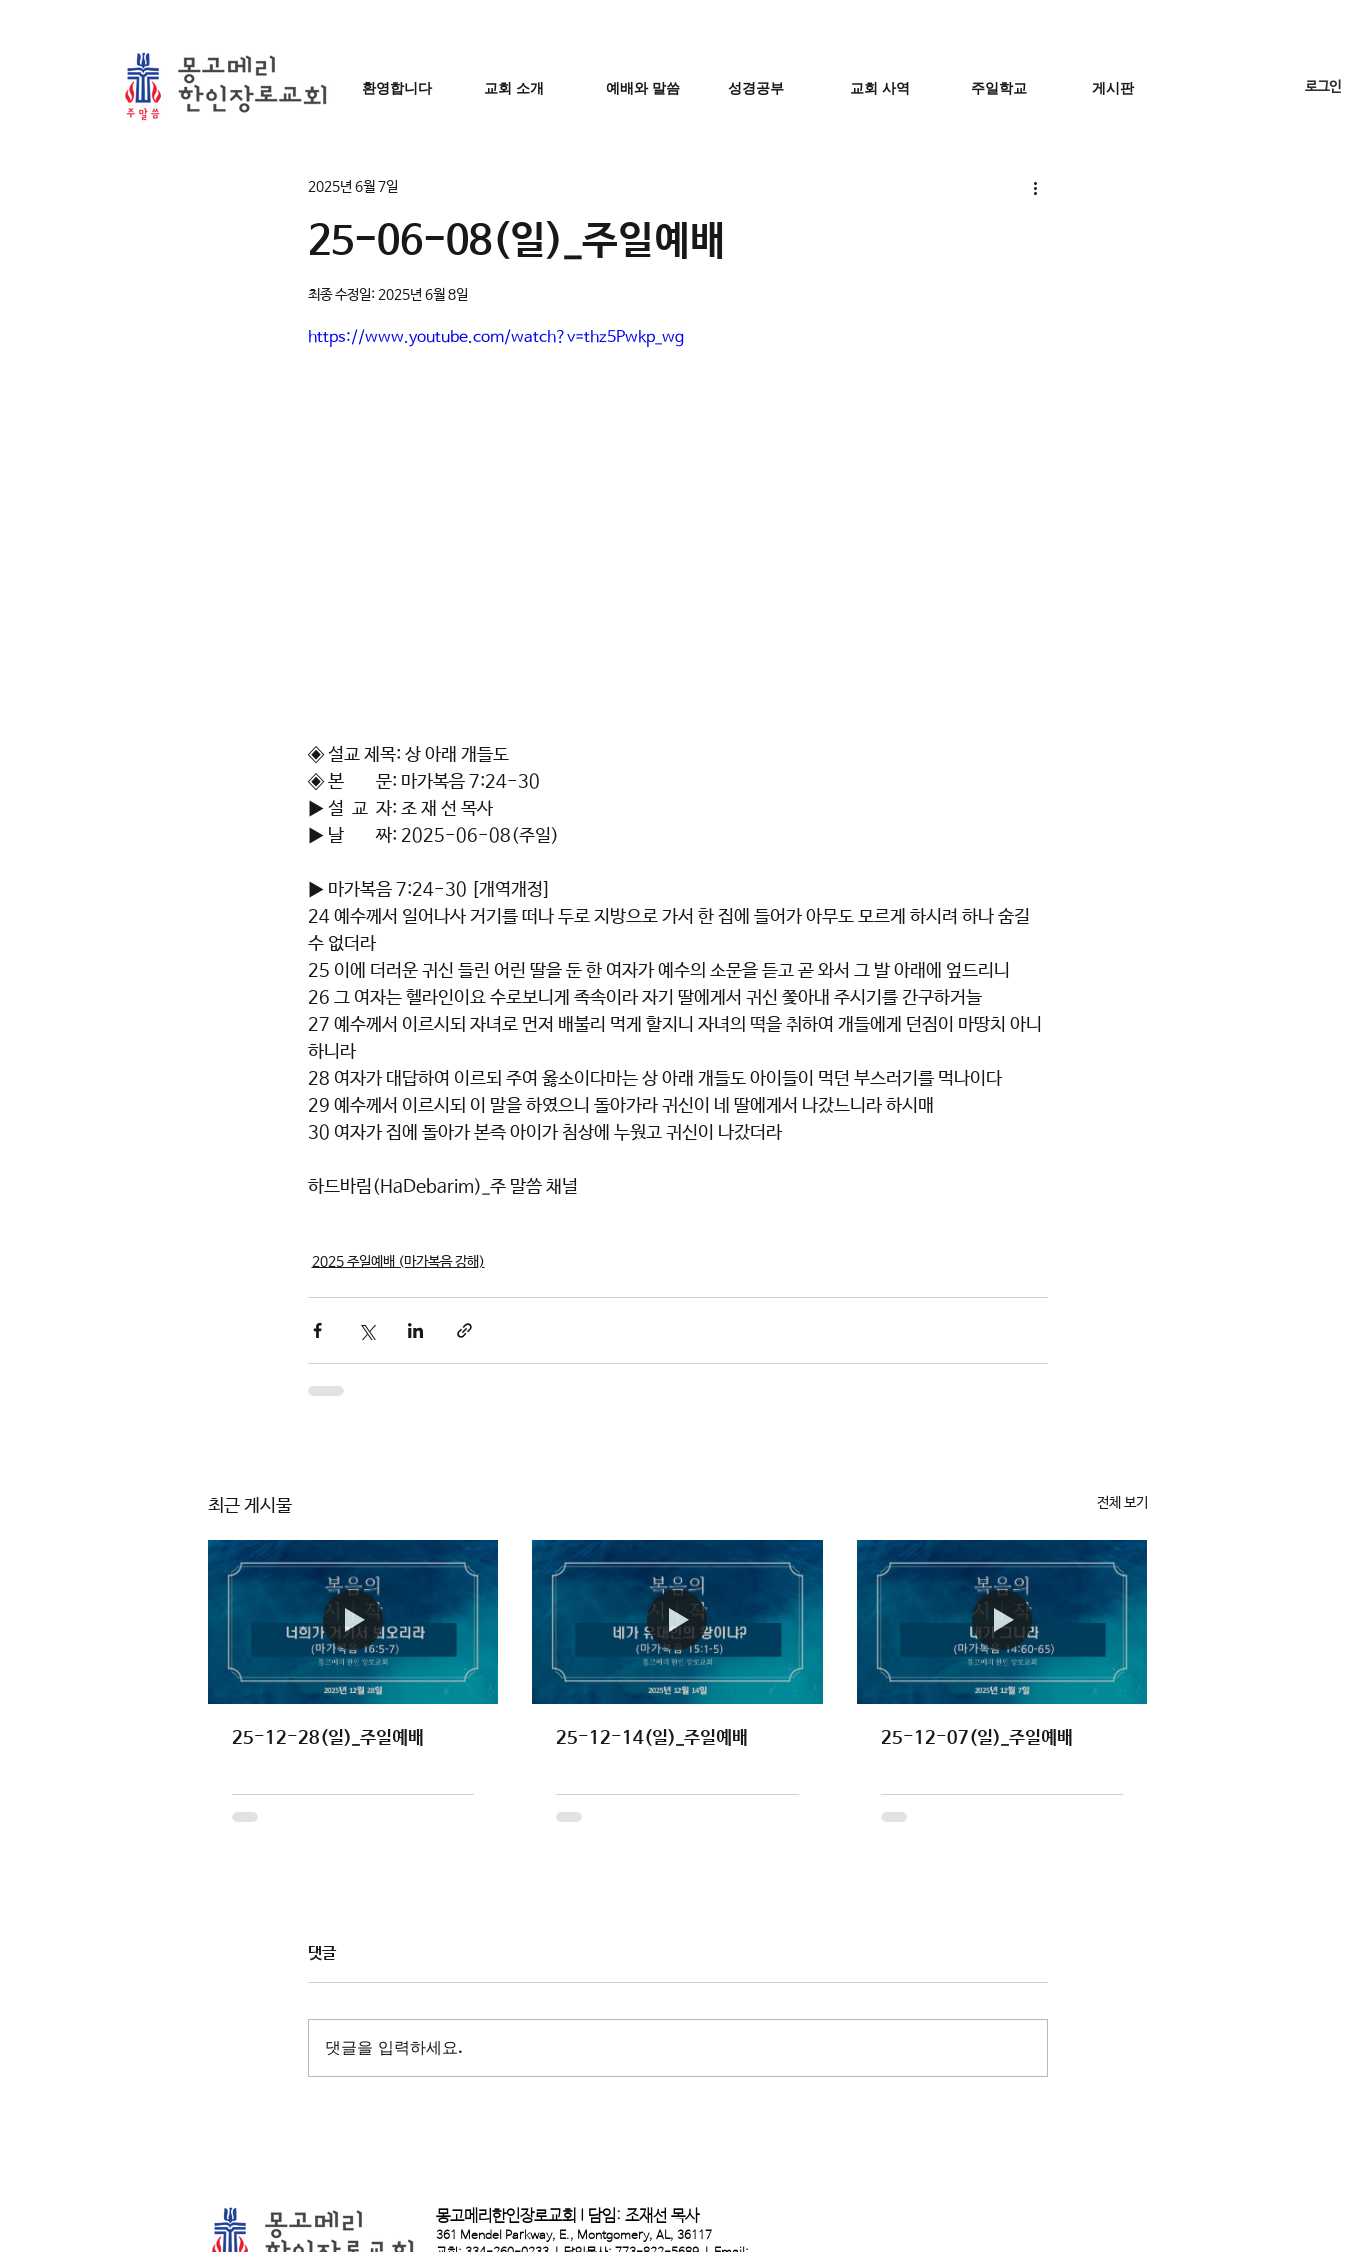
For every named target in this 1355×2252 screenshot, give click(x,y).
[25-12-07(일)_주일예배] (1002, 1621)
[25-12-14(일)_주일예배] (677, 1622)
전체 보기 (1122, 1503)
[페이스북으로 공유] (317, 1330)
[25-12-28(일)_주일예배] (353, 1621)
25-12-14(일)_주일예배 (652, 1738)
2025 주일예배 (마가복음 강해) (398, 1262)
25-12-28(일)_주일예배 (328, 1738)
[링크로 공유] (464, 1330)
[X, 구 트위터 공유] (366, 1330)
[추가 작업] (1036, 187)
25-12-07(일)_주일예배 (977, 1738)
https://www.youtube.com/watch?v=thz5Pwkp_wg (496, 337)
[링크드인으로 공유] (415, 1330)
